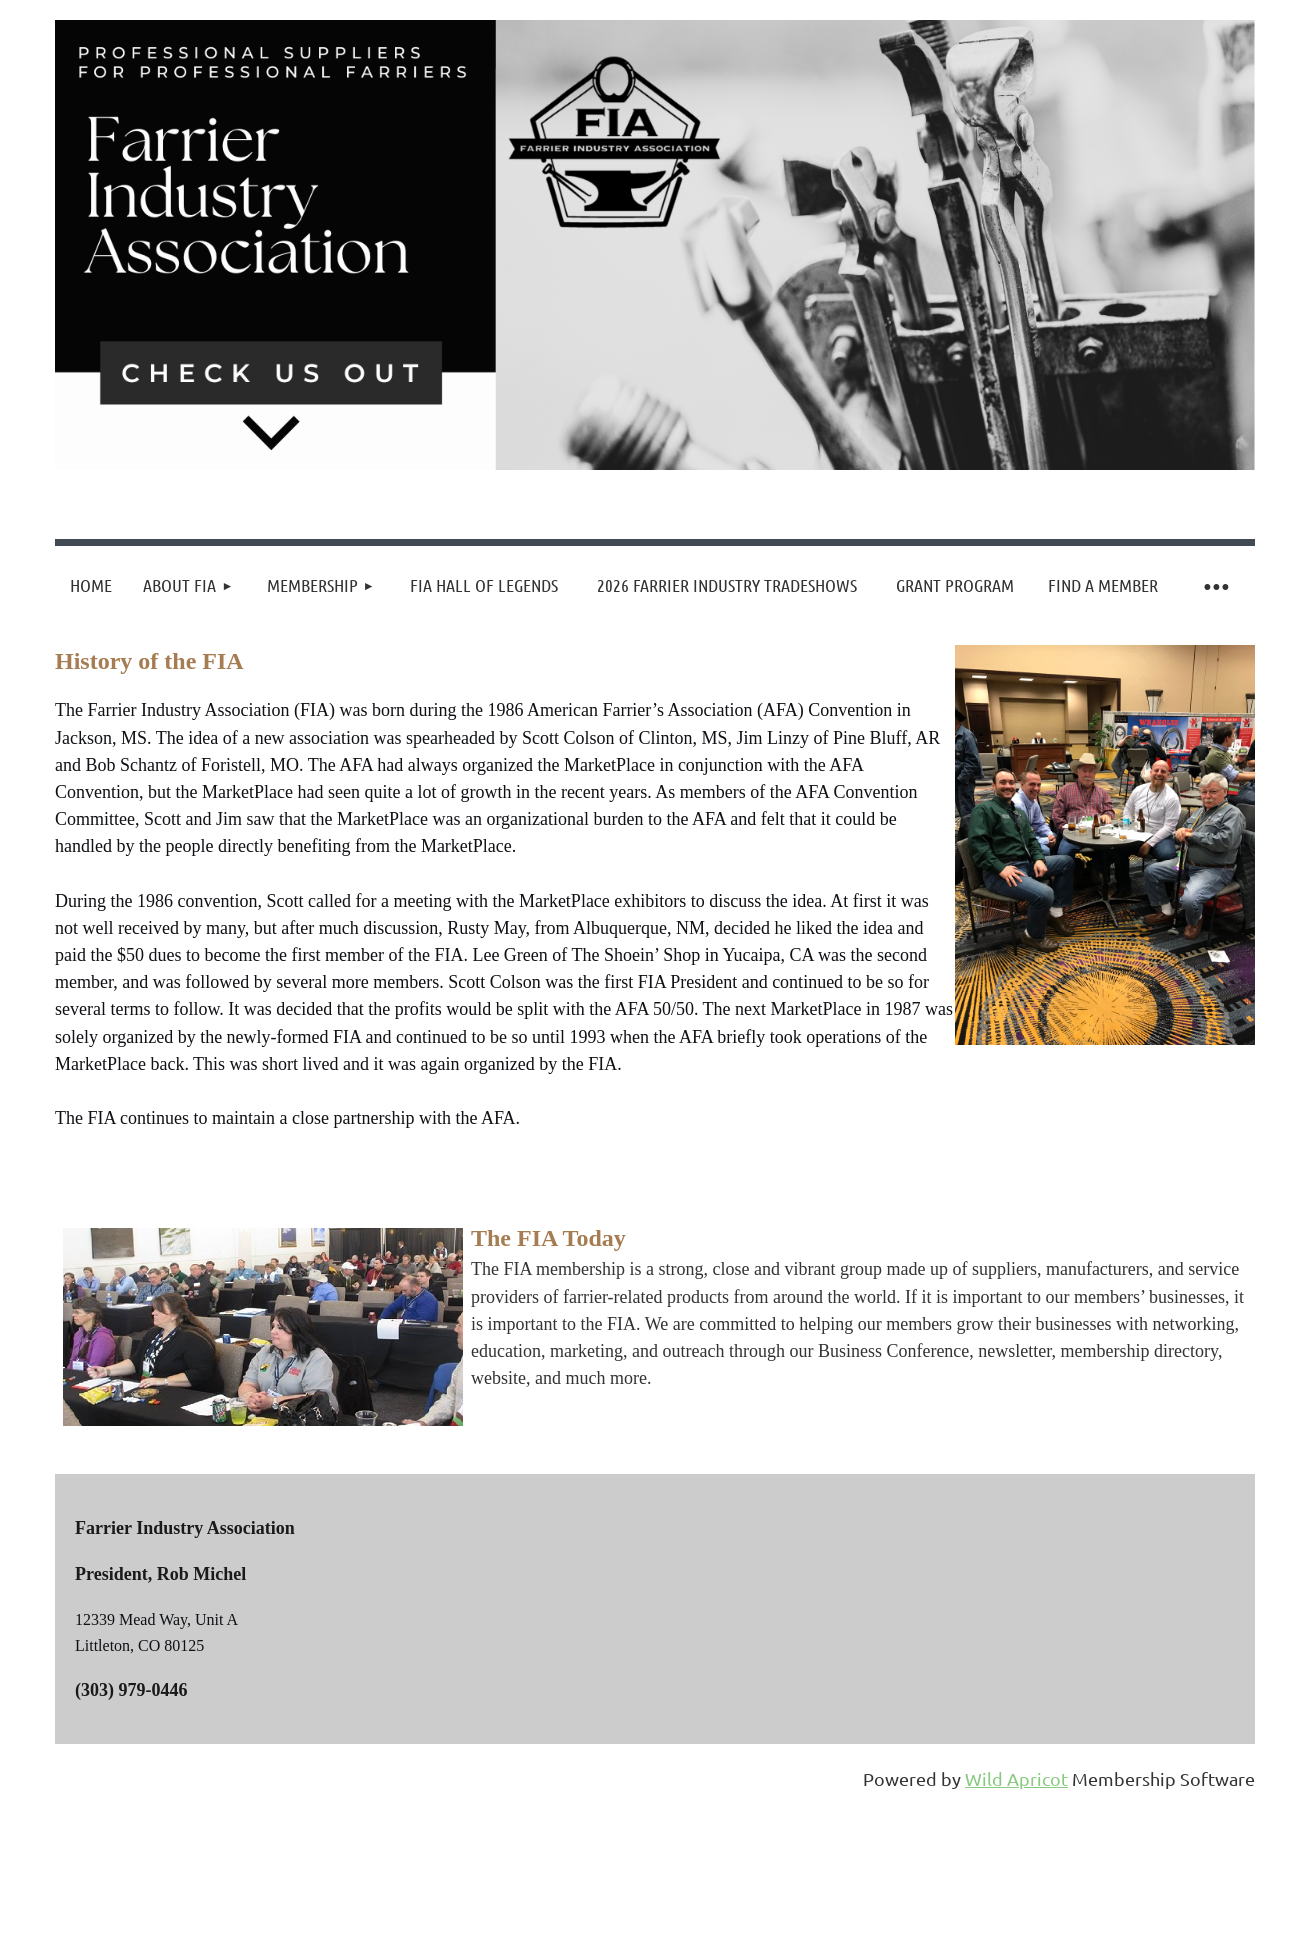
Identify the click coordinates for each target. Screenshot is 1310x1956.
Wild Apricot (1016, 1778)
